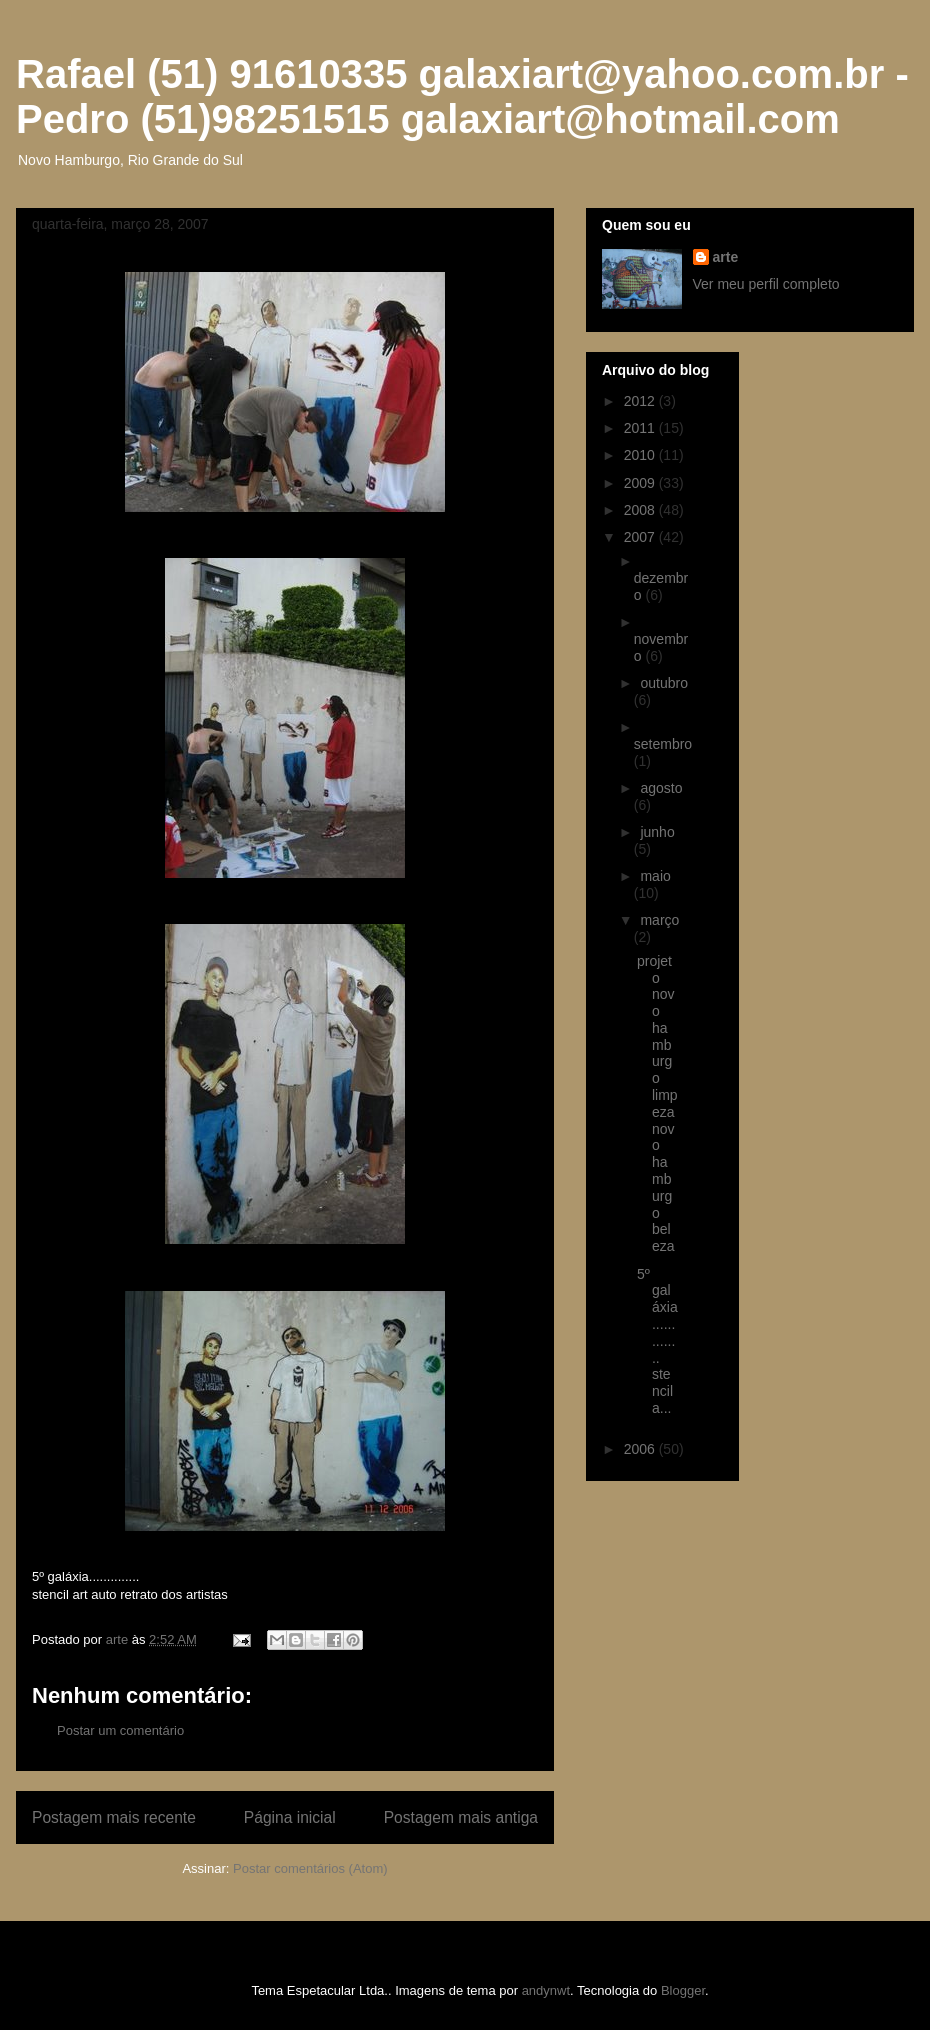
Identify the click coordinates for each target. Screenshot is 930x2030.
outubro (663, 683)
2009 (641, 483)
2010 (641, 455)
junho (657, 832)
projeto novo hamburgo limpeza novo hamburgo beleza (657, 1104)
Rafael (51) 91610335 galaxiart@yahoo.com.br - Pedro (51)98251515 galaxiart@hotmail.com (462, 96)
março (659, 920)
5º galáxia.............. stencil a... (657, 1341)
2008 (641, 510)
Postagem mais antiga (461, 1817)
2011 (641, 428)
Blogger (683, 1990)
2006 (641, 1449)
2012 (641, 401)
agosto (661, 788)
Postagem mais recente (114, 1817)
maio (655, 876)
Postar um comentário (120, 1730)
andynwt (546, 1990)
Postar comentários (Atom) (310, 1868)
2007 (641, 537)
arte (726, 257)
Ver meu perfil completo (766, 284)
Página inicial (290, 1817)
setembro (663, 744)
